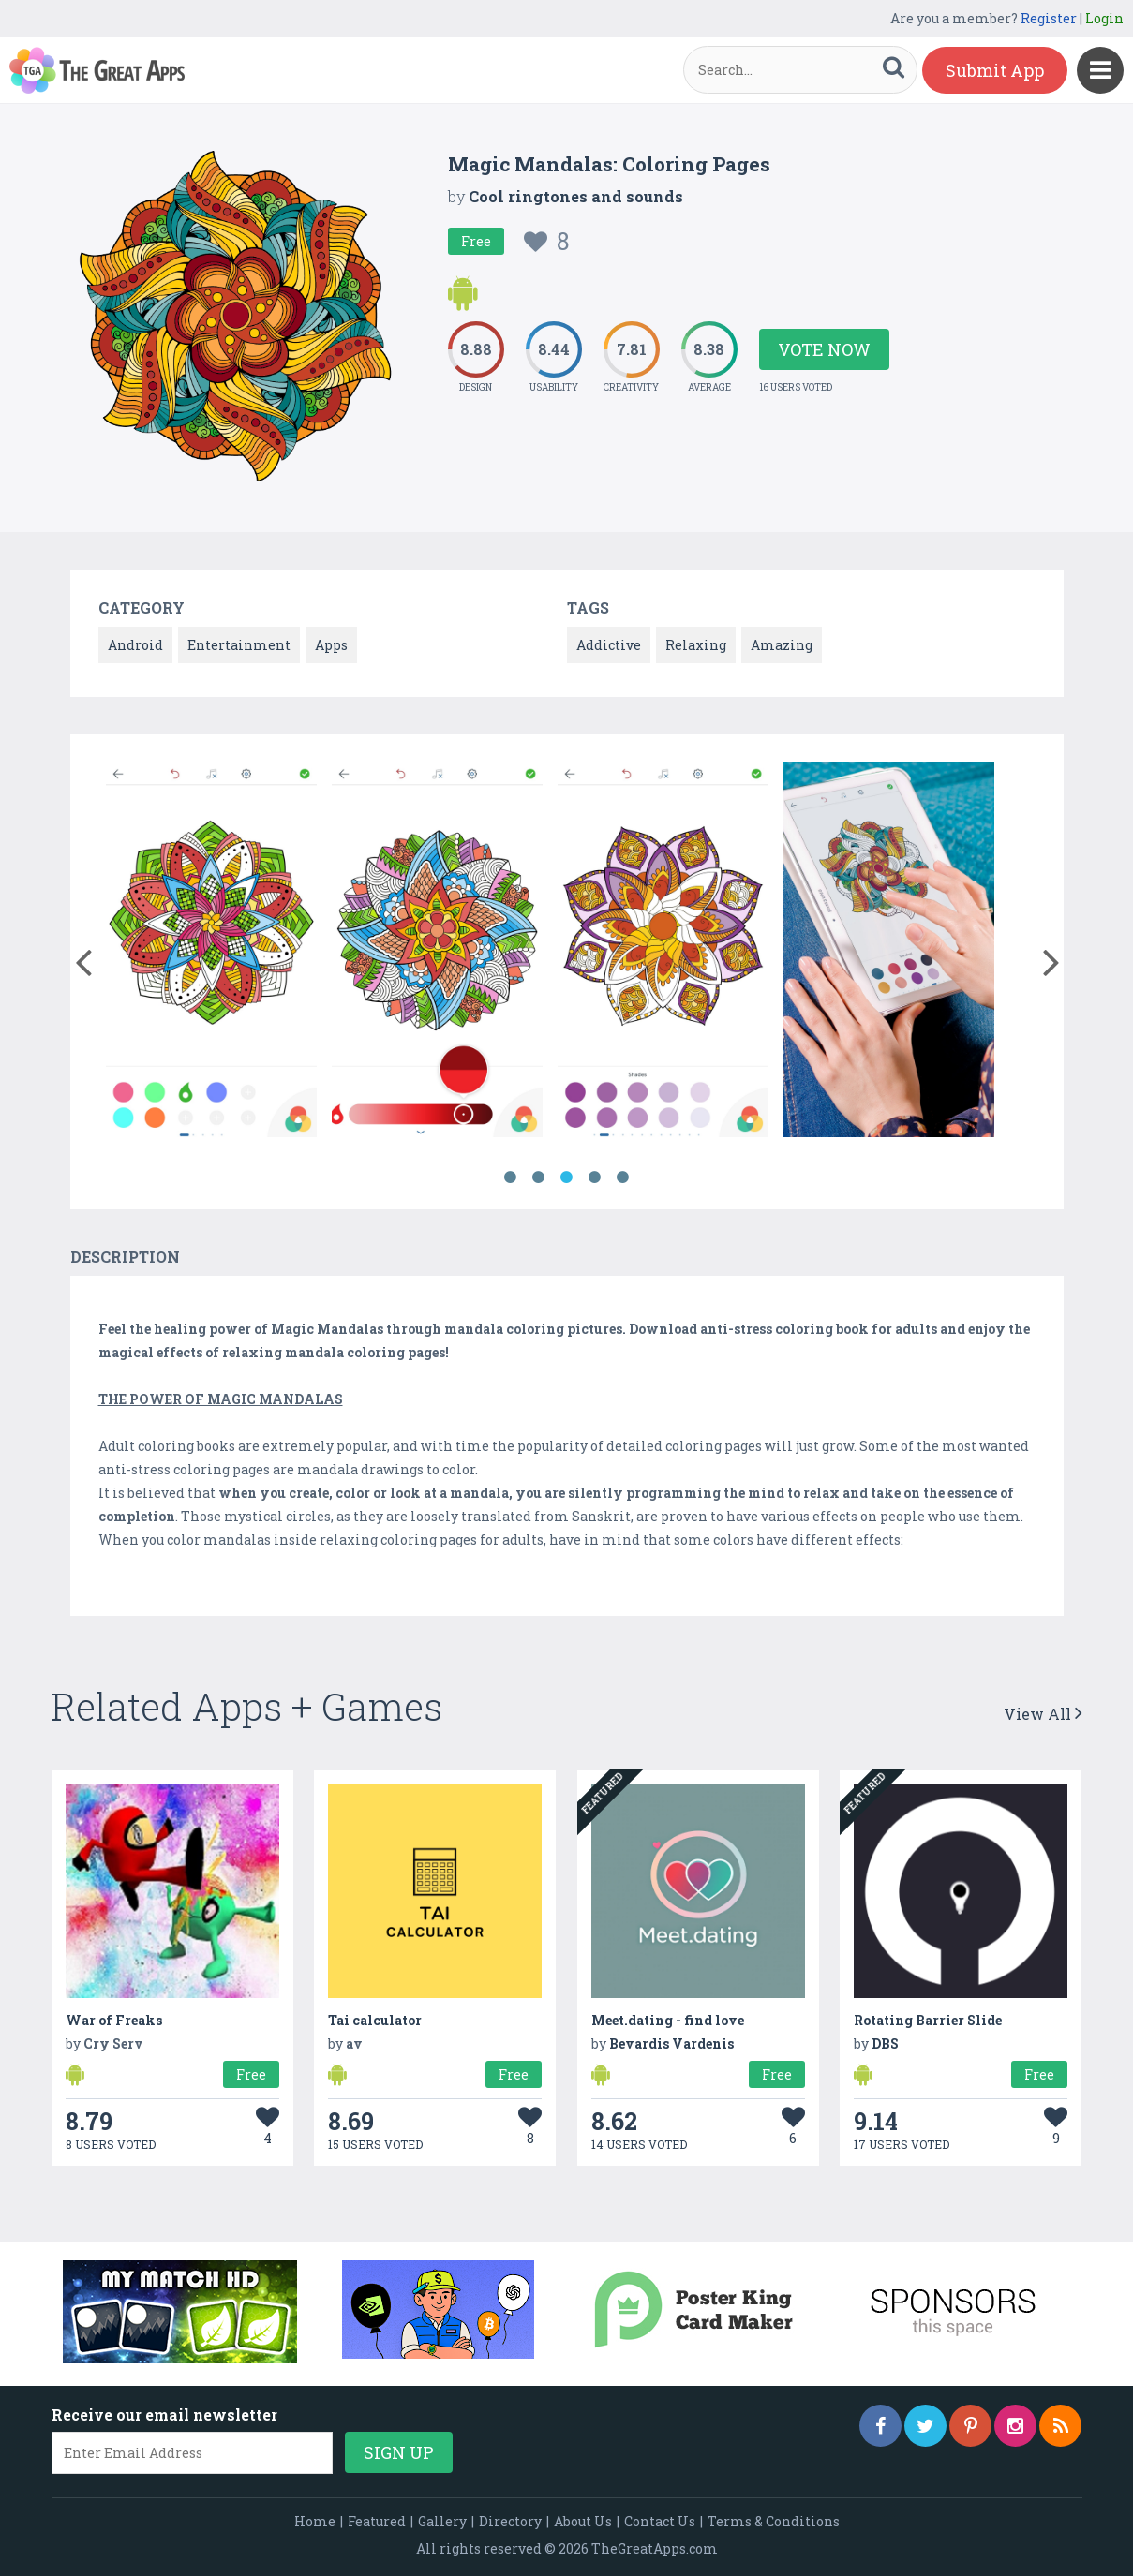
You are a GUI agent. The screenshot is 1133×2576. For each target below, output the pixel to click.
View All (1043, 1714)
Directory (510, 2521)
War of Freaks (114, 2020)
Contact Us (659, 2521)
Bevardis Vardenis (671, 2043)
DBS (885, 2043)
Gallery (442, 2521)
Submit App (995, 70)
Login (1104, 18)
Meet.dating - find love (667, 2020)
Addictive (608, 645)
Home (314, 2521)
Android (135, 645)
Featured (377, 2521)
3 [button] (567, 1177)
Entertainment (239, 645)
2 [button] (538, 1177)
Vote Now (824, 349)
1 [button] (510, 1177)
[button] (84, 958)
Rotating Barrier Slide (928, 2020)
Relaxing (695, 645)
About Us (583, 2521)
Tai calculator (375, 2020)
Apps (331, 645)
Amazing (781, 645)
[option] (211, 953)
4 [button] (595, 1177)
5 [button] (623, 1177)
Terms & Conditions (774, 2521)
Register (1049, 18)
